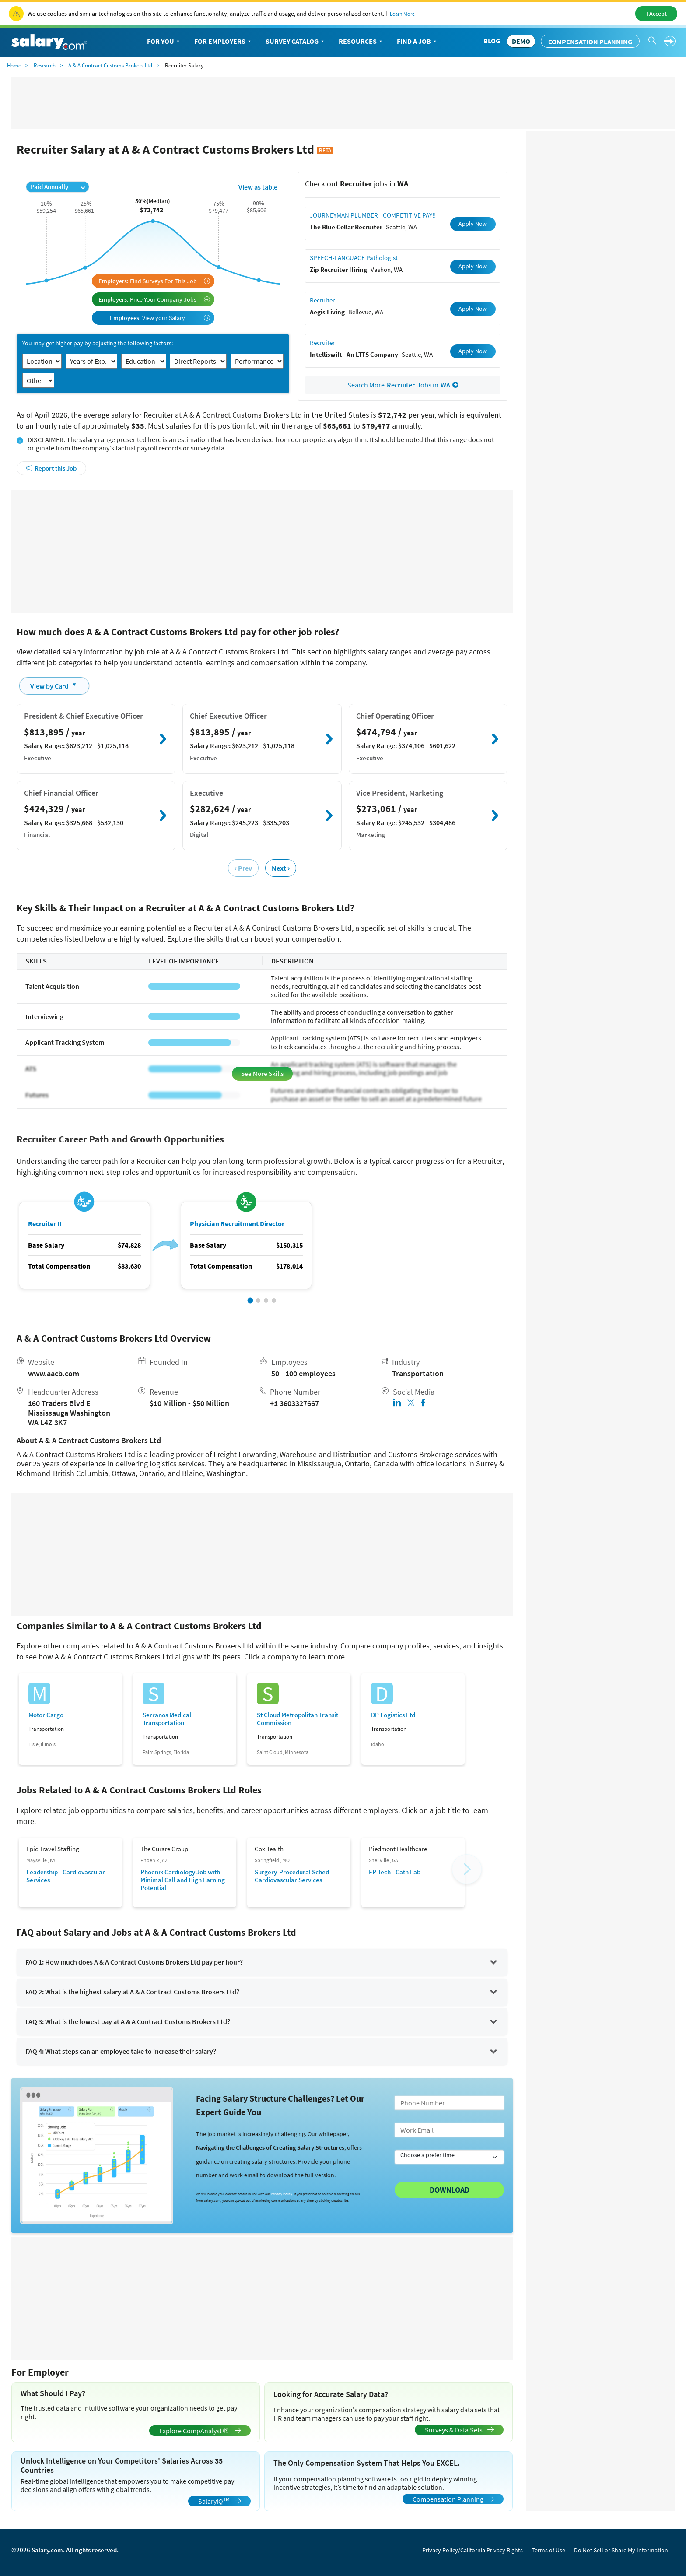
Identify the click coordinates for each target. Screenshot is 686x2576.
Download (449, 2190)
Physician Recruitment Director (237, 1223)
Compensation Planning (590, 41)
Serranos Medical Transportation (167, 1719)
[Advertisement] (262, 551)
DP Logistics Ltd (393, 1715)
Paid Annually (58, 187)
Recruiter (322, 300)
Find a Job (417, 41)
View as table (257, 187)
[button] (250, 1301)
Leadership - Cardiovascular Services (65, 1876)
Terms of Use (548, 2550)
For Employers (223, 41)
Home (14, 65)
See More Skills (262, 1073)
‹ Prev (243, 868)
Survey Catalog (296, 41)
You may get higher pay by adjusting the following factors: (97, 343)
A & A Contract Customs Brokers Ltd (110, 65)
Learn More (402, 14)
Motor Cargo (45, 1715)
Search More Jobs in (402, 385)
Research (45, 65)
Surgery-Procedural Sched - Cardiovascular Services (293, 1876)
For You (164, 41)
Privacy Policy (281, 2194)
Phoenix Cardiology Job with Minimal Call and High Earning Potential (182, 1880)
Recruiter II (45, 1223)
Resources (361, 41)
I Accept (656, 14)
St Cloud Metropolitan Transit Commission (297, 1719)
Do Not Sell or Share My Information (621, 2550)
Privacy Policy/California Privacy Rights (472, 2550)
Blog (491, 40)
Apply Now (472, 224)
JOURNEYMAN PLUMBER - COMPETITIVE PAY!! (373, 215)
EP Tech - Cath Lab (394, 1872)
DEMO (521, 41)
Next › (281, 868)
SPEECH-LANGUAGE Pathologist (354, 257)
